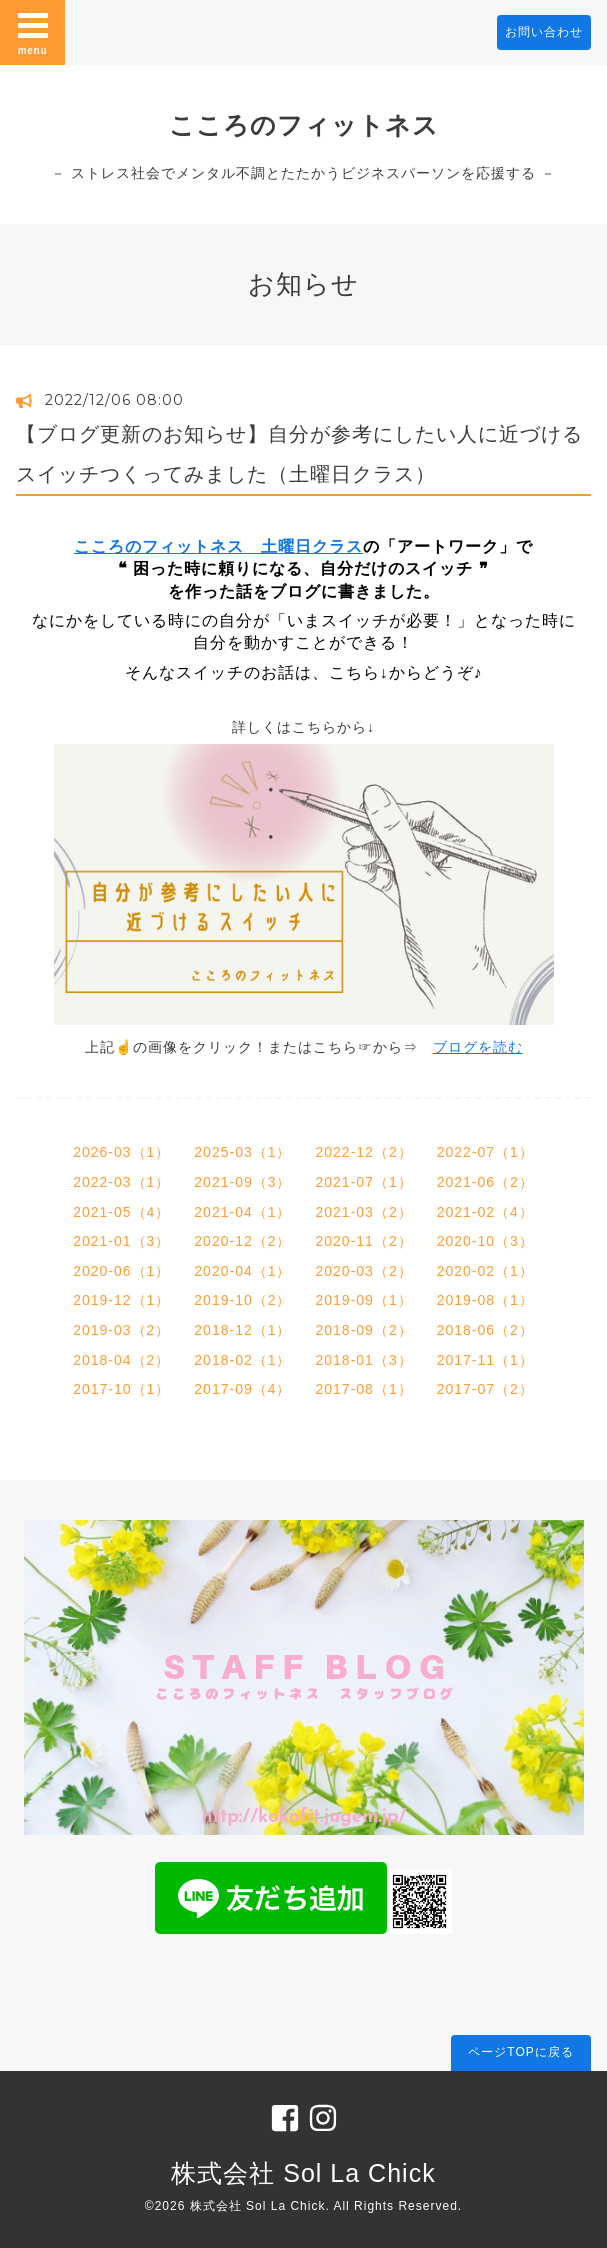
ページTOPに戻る (520, 2052)
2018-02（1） (242, 1360)
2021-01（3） (121, 1241)
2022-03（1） (121, 1182)
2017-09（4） (242, 1389)
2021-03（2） (364, 1212)
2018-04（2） (121, 1360)
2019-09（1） (364, 1300)
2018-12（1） (242, 1330)
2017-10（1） (121, 1389)
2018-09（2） (364, 1330)
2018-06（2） (485, 1330)
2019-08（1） (485, 1300)
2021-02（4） (485, 1212)
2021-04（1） (242, 1212)
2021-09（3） (242, 1182)
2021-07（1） (364, 1182)
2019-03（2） (121, 1330)
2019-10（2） (242, 1300)
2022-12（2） (364, 1152)
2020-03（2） (364, 1271)
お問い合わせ (544, 32)
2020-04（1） (242, 1271)
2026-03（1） (121, 1152)
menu (33, 32)
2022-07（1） (485, 1152)
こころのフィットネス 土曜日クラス (218, 546)
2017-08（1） (364, 1389)
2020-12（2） (242, 1241)
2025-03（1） (242, 1152)
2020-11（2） (364, 1241)
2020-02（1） (485, 1271)
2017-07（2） (485, 1389)
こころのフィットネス (304, 125)
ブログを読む (478, 1047)
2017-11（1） (485, 1360)
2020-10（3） (485, 1241)
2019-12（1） (121, 1300)
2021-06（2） (485, 1182)
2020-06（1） (121, 1271)
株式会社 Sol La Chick (303, 2173)
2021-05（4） (121, 1212)
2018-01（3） (364, 1360)
